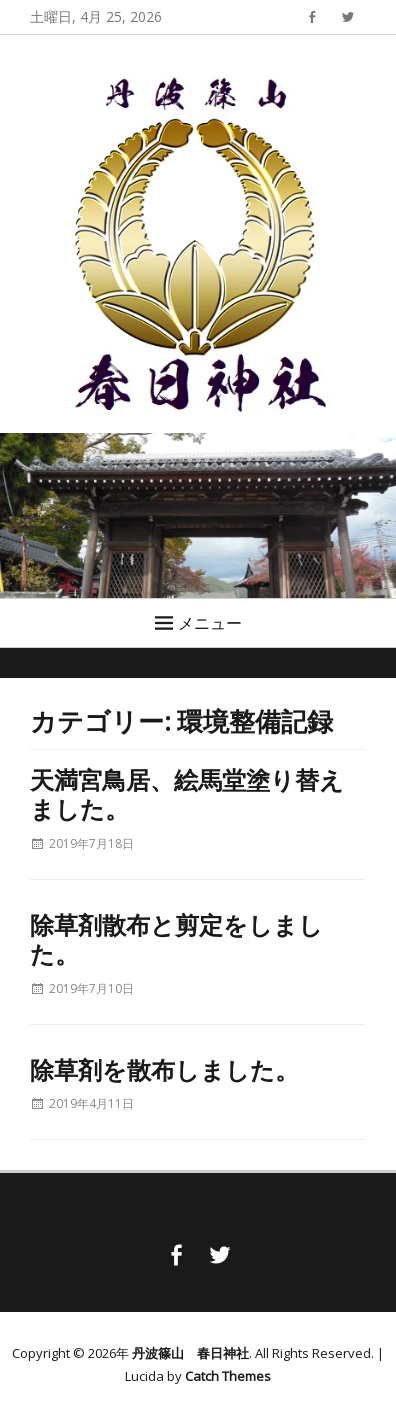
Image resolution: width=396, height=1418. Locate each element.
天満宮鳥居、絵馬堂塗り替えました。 (187, 793)
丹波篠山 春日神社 (190, 1353)
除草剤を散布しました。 (164, 1069)
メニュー (210, 623)
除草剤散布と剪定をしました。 (176, 938)
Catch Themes (228, 1376)
